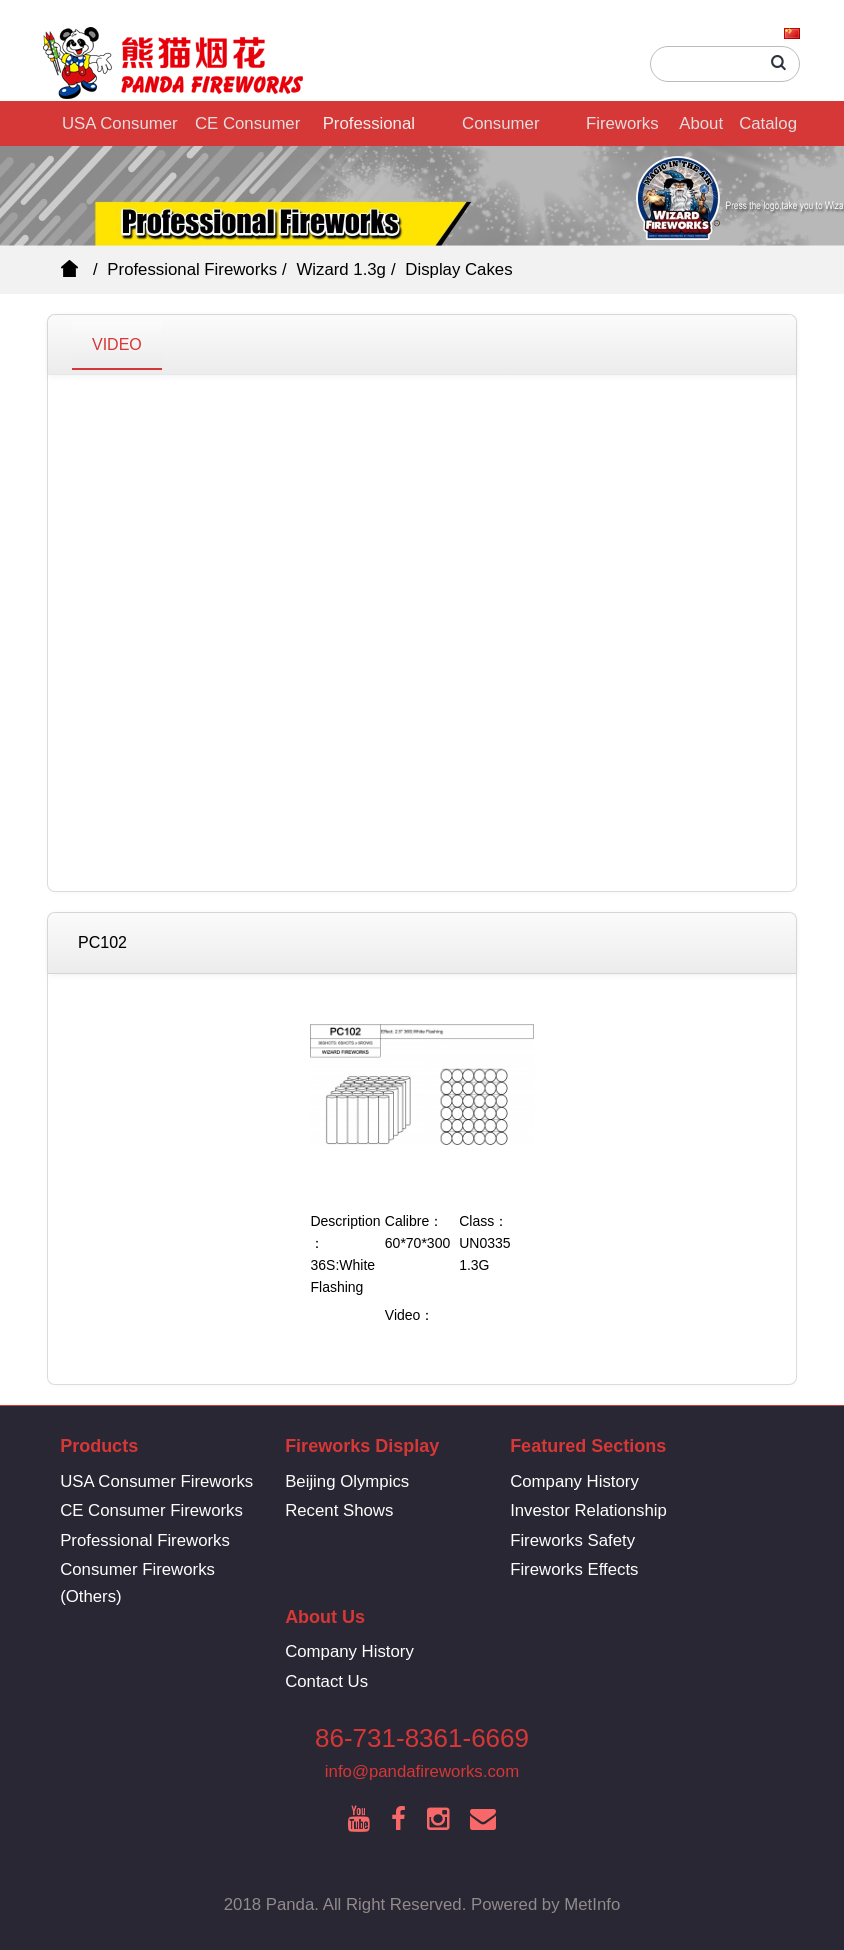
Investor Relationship (588, 1510)
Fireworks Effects (574, 1569)
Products (99, 1446)
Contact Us (326, 1681)
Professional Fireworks (369, 130)
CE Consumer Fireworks (247, 130)
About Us (701, 130)
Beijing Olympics (347, 1481)
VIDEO (117, 344)
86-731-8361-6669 (422, 1738)
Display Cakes (458, 269)
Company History (574, 1481)
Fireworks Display (622, 130)
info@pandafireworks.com (422, 1771)
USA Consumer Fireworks (120, 130)
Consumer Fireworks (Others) (500, 130)
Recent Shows (339, 1510)
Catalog (768, 123)
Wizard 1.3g (341, 269)
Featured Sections (588, 1446)
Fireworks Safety (572, 1540)
